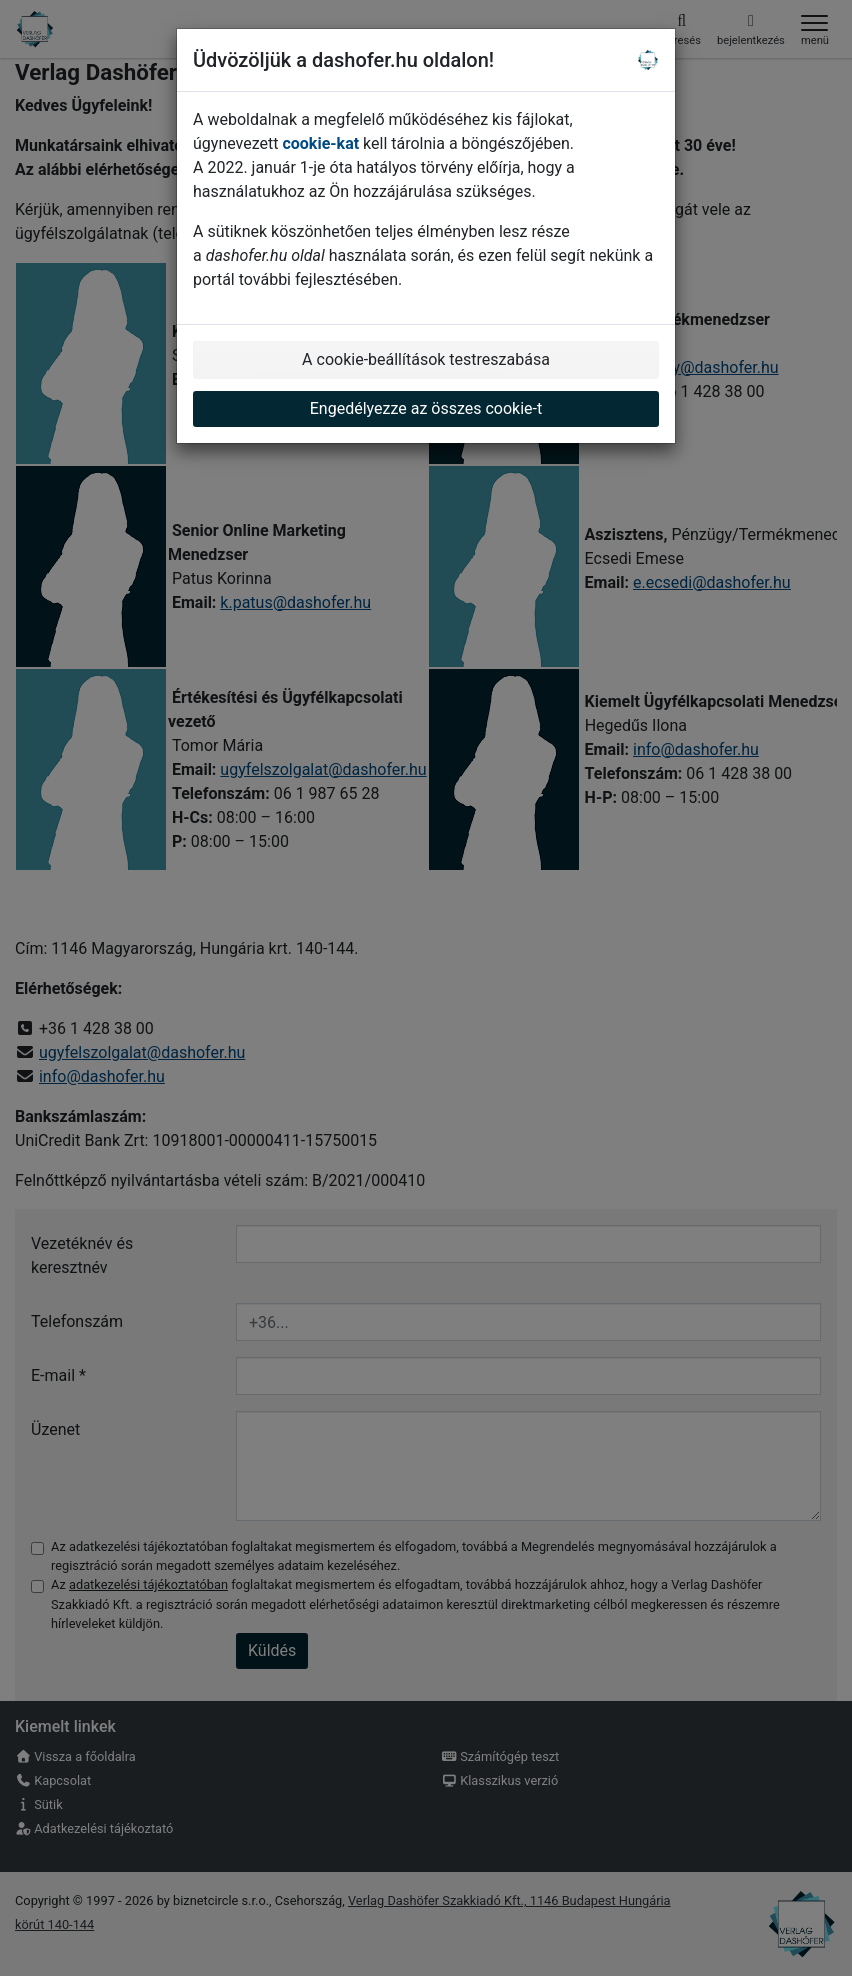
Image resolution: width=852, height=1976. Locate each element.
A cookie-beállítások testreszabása (426, 359)
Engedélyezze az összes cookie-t (426, 408)
